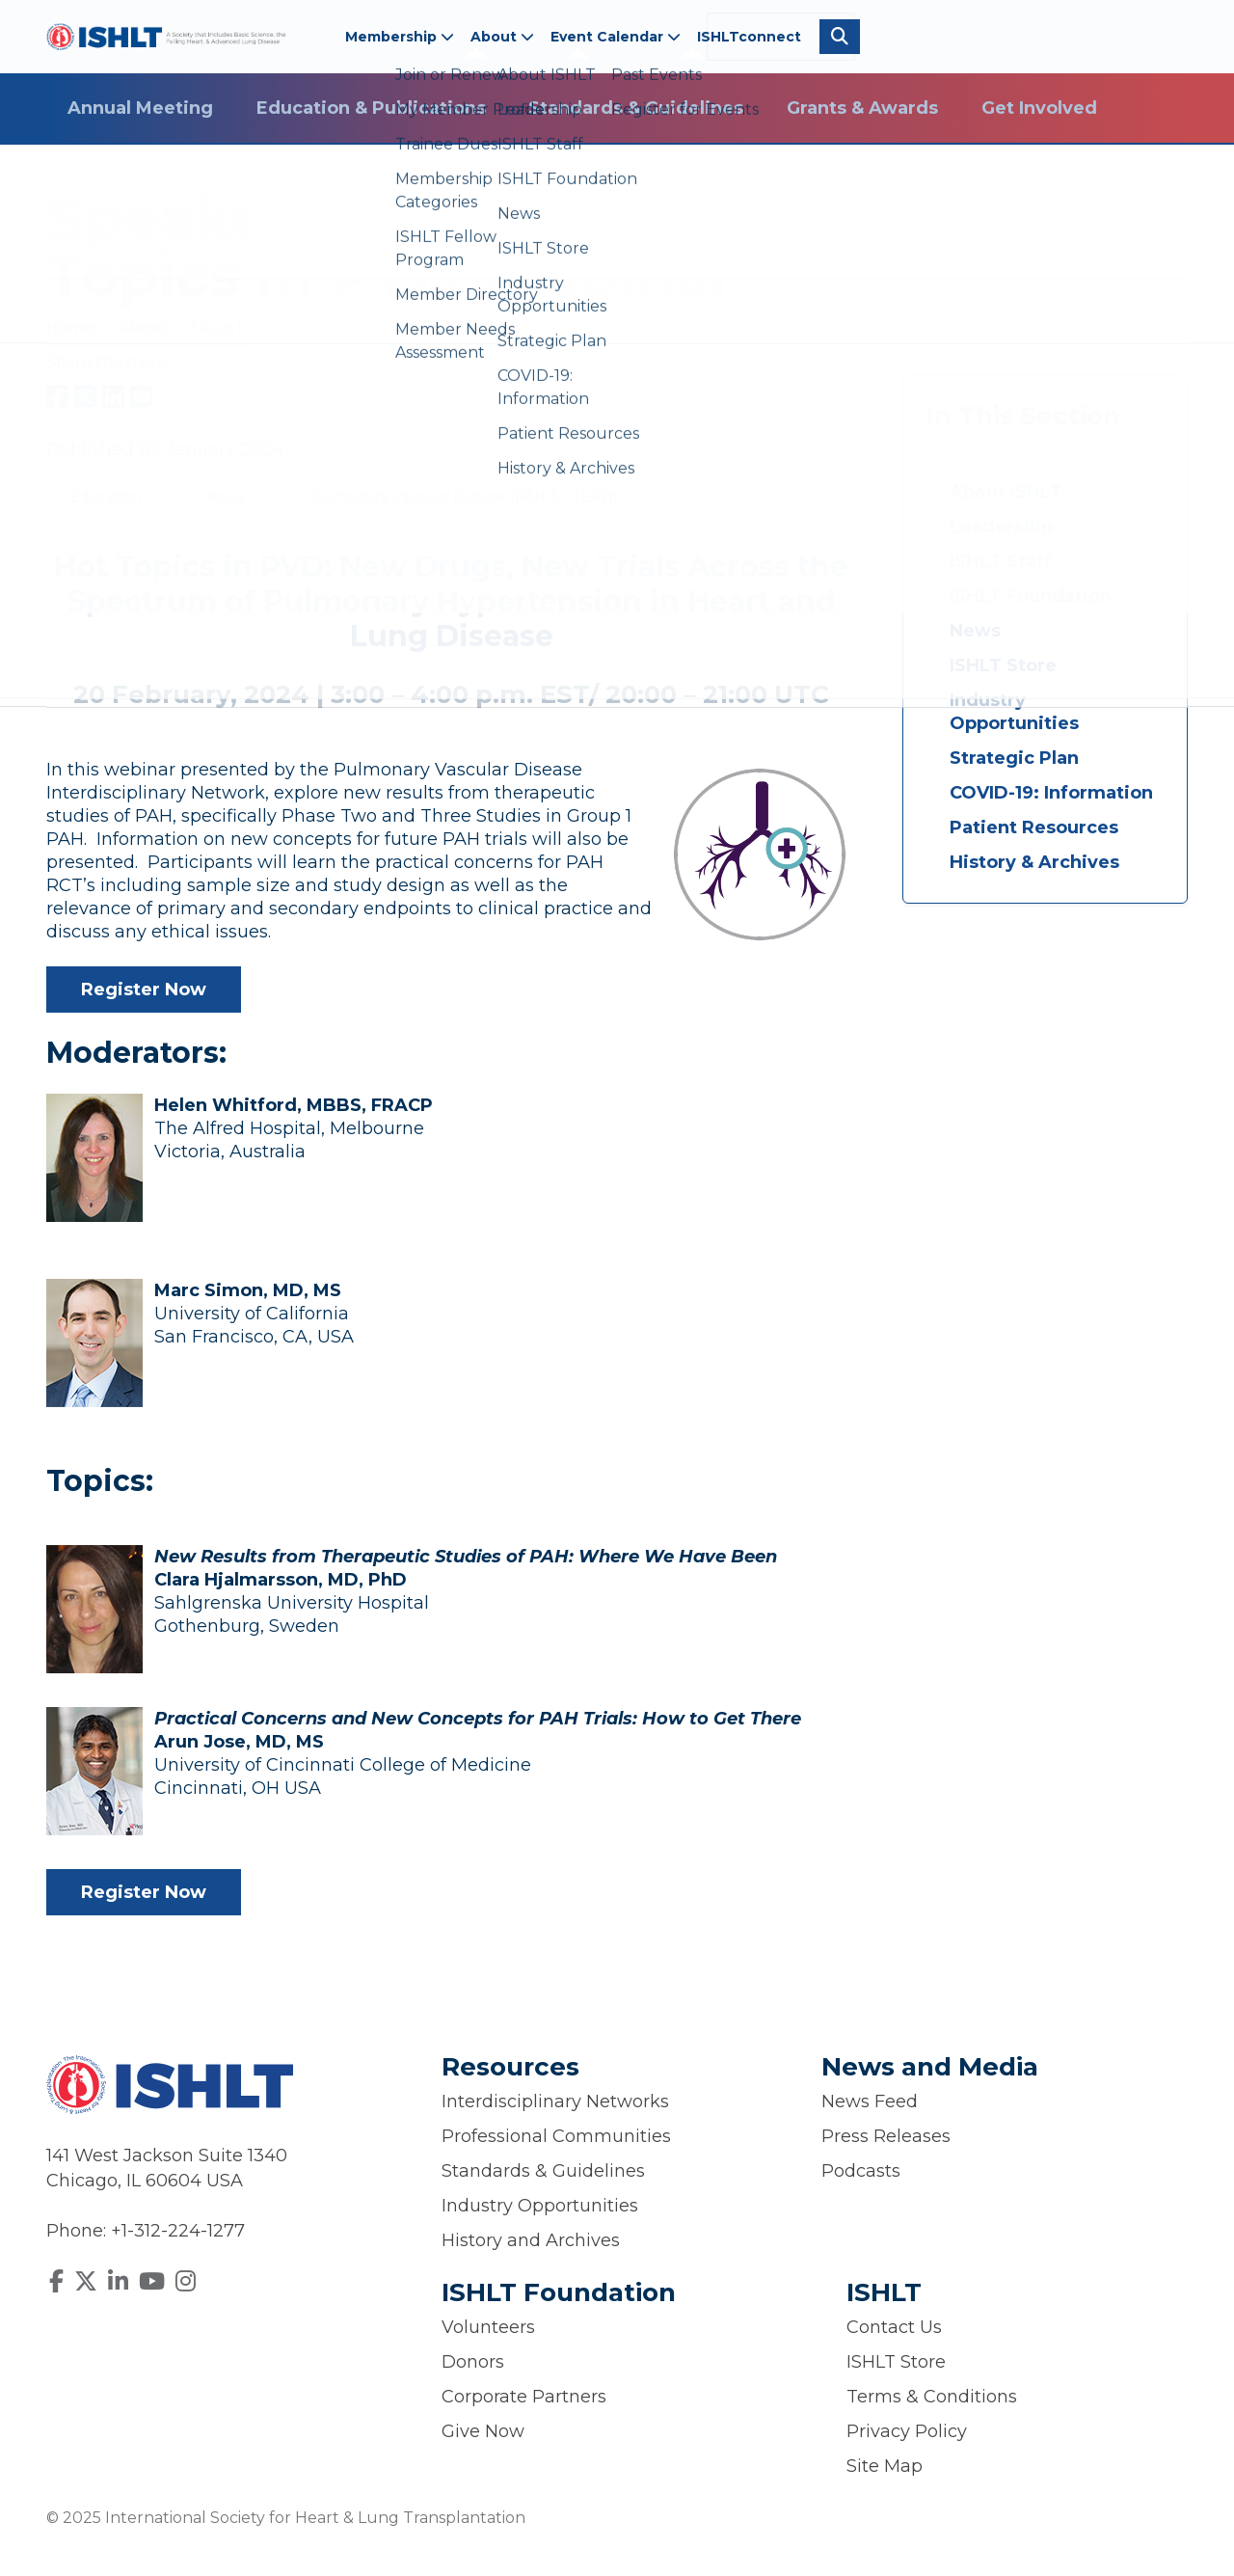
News (975, 630)
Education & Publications (371, 108)
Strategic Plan (1014, 758)
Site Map (884, 2466)
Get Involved (1039, 108)
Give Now (483, 2431)
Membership (399, 36)
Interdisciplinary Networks (555, 2101)
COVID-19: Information (1051, 792)
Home (73, 327)
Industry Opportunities (1014, 712)
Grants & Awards (862, 108)
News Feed (869, 2101)
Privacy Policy (906, 2431)
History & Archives (1034, 862)
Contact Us (894, 2327)
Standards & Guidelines (635, 108)
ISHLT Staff (1001, 561)
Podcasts (860, 2171)
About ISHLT (1006, 491)
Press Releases (886, 2136)
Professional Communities (556, 2136)
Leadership (1001, 526)
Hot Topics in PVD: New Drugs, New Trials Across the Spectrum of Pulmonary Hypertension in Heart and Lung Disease (451, 601)
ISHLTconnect (749, 36)
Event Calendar (615, 36)
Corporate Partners (524, 2396)
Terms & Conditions (931, 2396)
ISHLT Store (1003, 665)
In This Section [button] (1023, 415)
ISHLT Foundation (1031, 596)
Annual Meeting (140, 108)
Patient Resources (1034, 827)
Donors (473, 2362)
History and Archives (531, 2240)
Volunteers (488, 2327)
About (502, 36)
